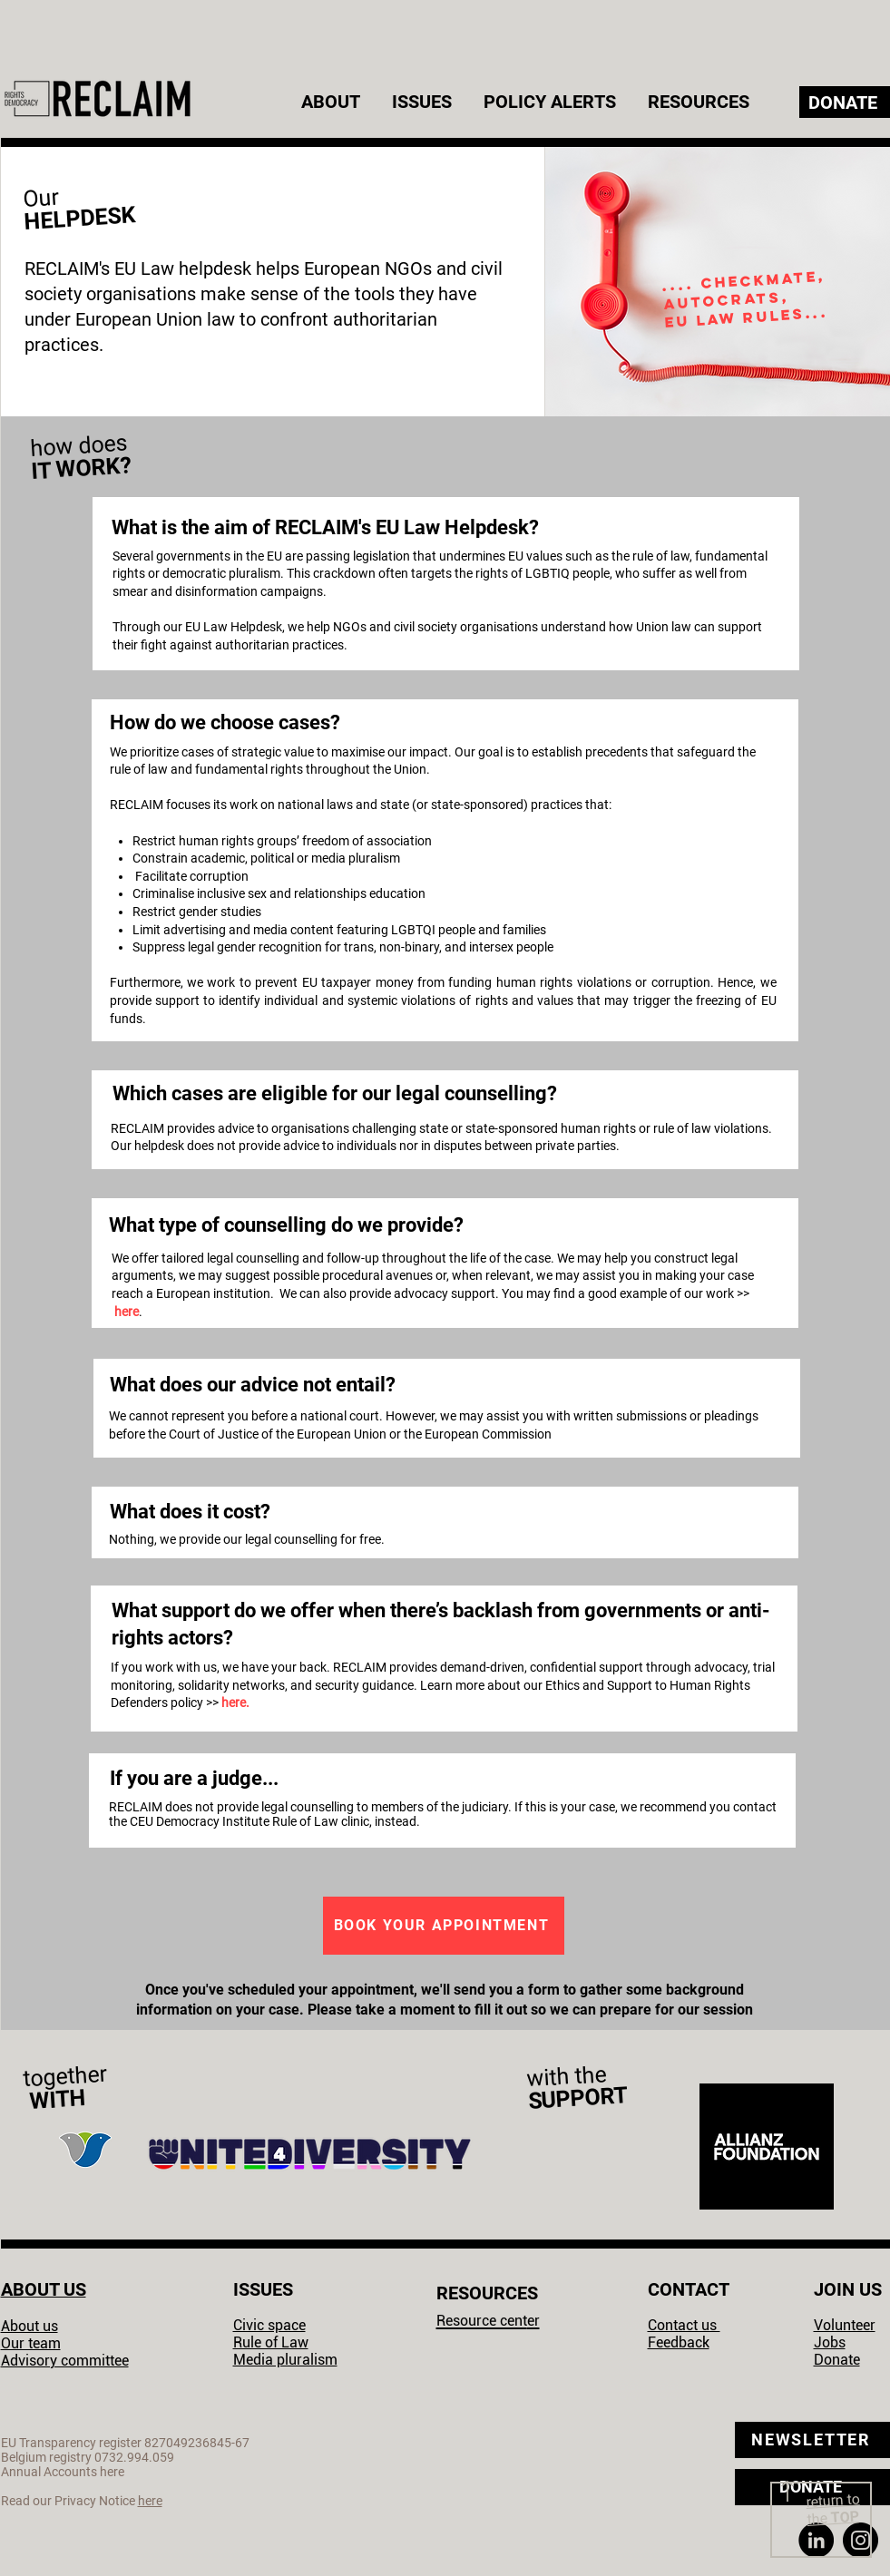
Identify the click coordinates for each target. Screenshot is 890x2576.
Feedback (678, 2342)
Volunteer (844, 2325)
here (126, 1311)
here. (235, 1702)
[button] (333, 102)
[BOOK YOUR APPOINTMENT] (443, 1926)
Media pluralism (285, 2359)
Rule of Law (270, 2342)
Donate (837, 2359)
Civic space (269, 2325)
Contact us (684, 2325)
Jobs (830, 2342)
